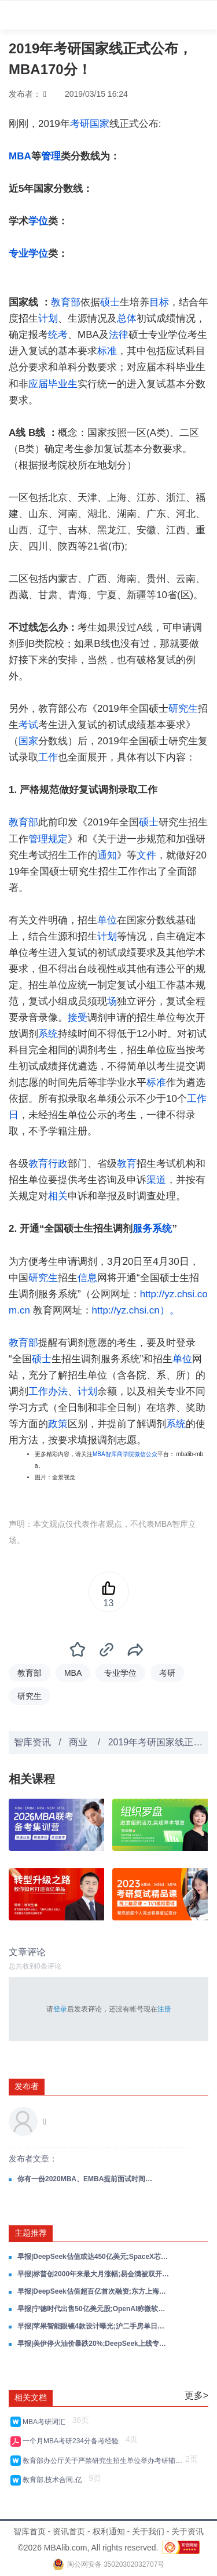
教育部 (65, 302)
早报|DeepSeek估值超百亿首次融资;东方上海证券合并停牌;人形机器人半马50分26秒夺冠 (94, 2291)
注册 (164, 2009)
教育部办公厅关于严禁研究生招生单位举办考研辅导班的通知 (102, 2461)
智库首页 (29, 2531)
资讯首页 (69, 2531)
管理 (51, 156)
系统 (48, 1033)
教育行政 (48, 1163)
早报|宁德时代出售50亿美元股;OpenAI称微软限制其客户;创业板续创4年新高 (94, 2309)
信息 (87, 1277)
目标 (159, 302)
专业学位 (28, 253)
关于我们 (148, 2531)
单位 (107, 920)
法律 (118, 334)
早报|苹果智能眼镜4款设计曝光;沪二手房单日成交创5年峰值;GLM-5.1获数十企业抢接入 (94, 2326)
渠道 (156, 1179)
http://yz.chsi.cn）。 (135, 1310)
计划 (48, 318)
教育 (127, 1163)
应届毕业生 (53, 384)
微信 (140, 1454)
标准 (107, 350)
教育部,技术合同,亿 (54, 2480)
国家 (99, 123)
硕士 (110, 302)
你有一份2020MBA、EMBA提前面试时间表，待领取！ (87, 2179)
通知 (107, 855)
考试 (28, 724)
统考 (58, 334)
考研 (80, 123)
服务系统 (152, 1228)
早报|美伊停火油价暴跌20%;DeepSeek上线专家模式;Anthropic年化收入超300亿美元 (94, 2343)
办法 (58, 1391)
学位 (38, 221)
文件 (146, 855)
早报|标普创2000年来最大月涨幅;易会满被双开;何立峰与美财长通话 (94, 2274)
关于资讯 (187, 2531)
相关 (58, 1196)
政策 (58, 1423)
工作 (48, 757)
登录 (60, 2009)
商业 (79, 1742)
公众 (151, 1454)
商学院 (125, 1454)
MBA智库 (105, 1454)
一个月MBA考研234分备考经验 (73, 2441)
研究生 (183, 708)
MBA (20, 156)
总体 (127, 318)
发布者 (26, 2086)
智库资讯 (32, 1742)
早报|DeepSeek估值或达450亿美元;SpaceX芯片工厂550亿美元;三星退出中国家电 (94, 2257)
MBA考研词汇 (46, 2422)
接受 (77, 1017)
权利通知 (109, 2531)
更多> (196, 2395)
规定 (58, 839)
